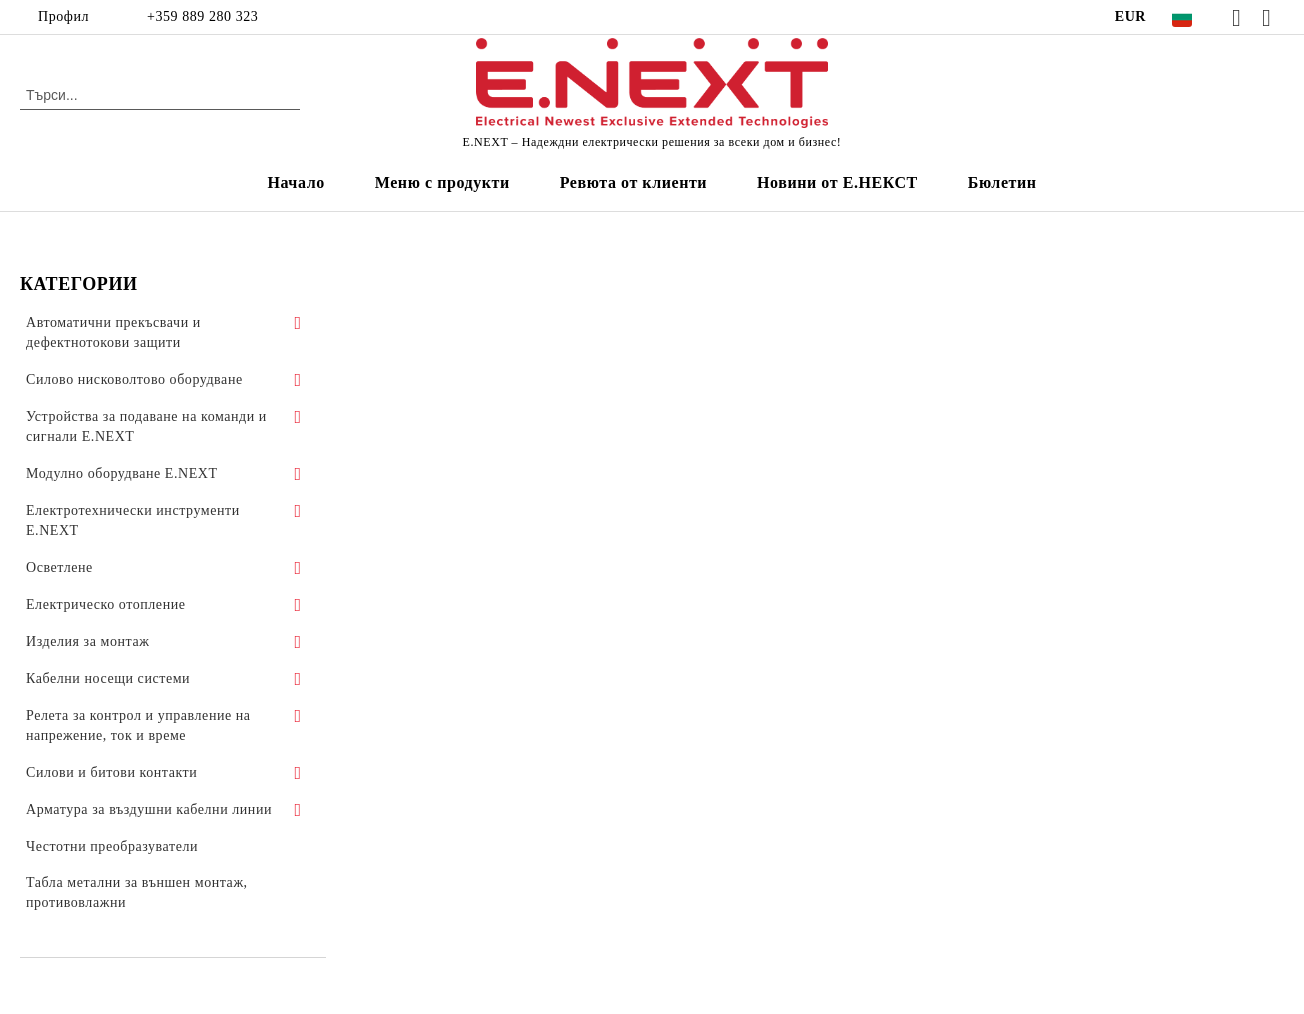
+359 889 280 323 (202, 16)
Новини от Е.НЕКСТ (837, 182)
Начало (295, 182)
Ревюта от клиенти (633, 182)
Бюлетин (1002, 182)
